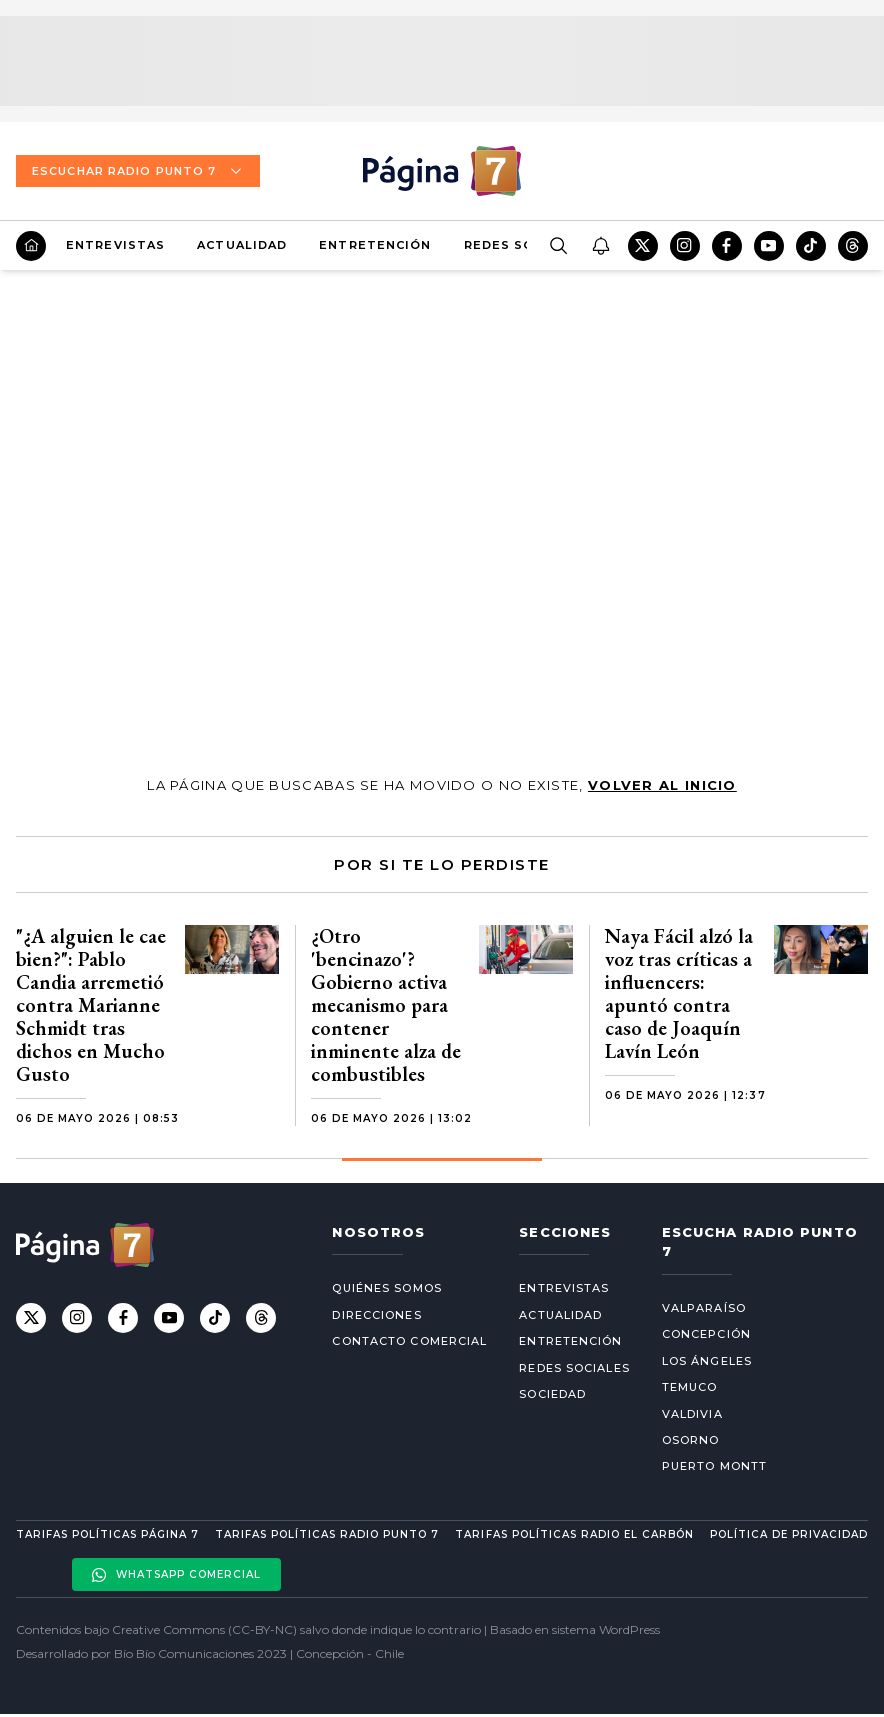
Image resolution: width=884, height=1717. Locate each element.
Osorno (691, 1440)
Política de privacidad (789, 1534)
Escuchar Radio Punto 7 (138, 171)
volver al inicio (662, 785)
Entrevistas (115, 245)
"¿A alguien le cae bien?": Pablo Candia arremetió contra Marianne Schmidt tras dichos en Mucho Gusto (91, 1005)
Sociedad (552, 1394)
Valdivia (692, 1414)
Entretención (375, 245)
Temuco (690, 1387)
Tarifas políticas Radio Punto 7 (327, 1534)
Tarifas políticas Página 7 (107, 1534)
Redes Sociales (524, 245)
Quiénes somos (386, 1288)
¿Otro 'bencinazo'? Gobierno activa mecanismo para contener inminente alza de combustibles (386, 1005)
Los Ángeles (707, 1361)
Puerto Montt (714, 1466)
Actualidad (242, 245)
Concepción (706, 1334)
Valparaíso (704, 1308)
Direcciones (376, 1315)
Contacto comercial (409, 1341)
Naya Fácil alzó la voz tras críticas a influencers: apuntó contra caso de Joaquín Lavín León (679, 993)
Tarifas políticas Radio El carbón (574, 1534)
